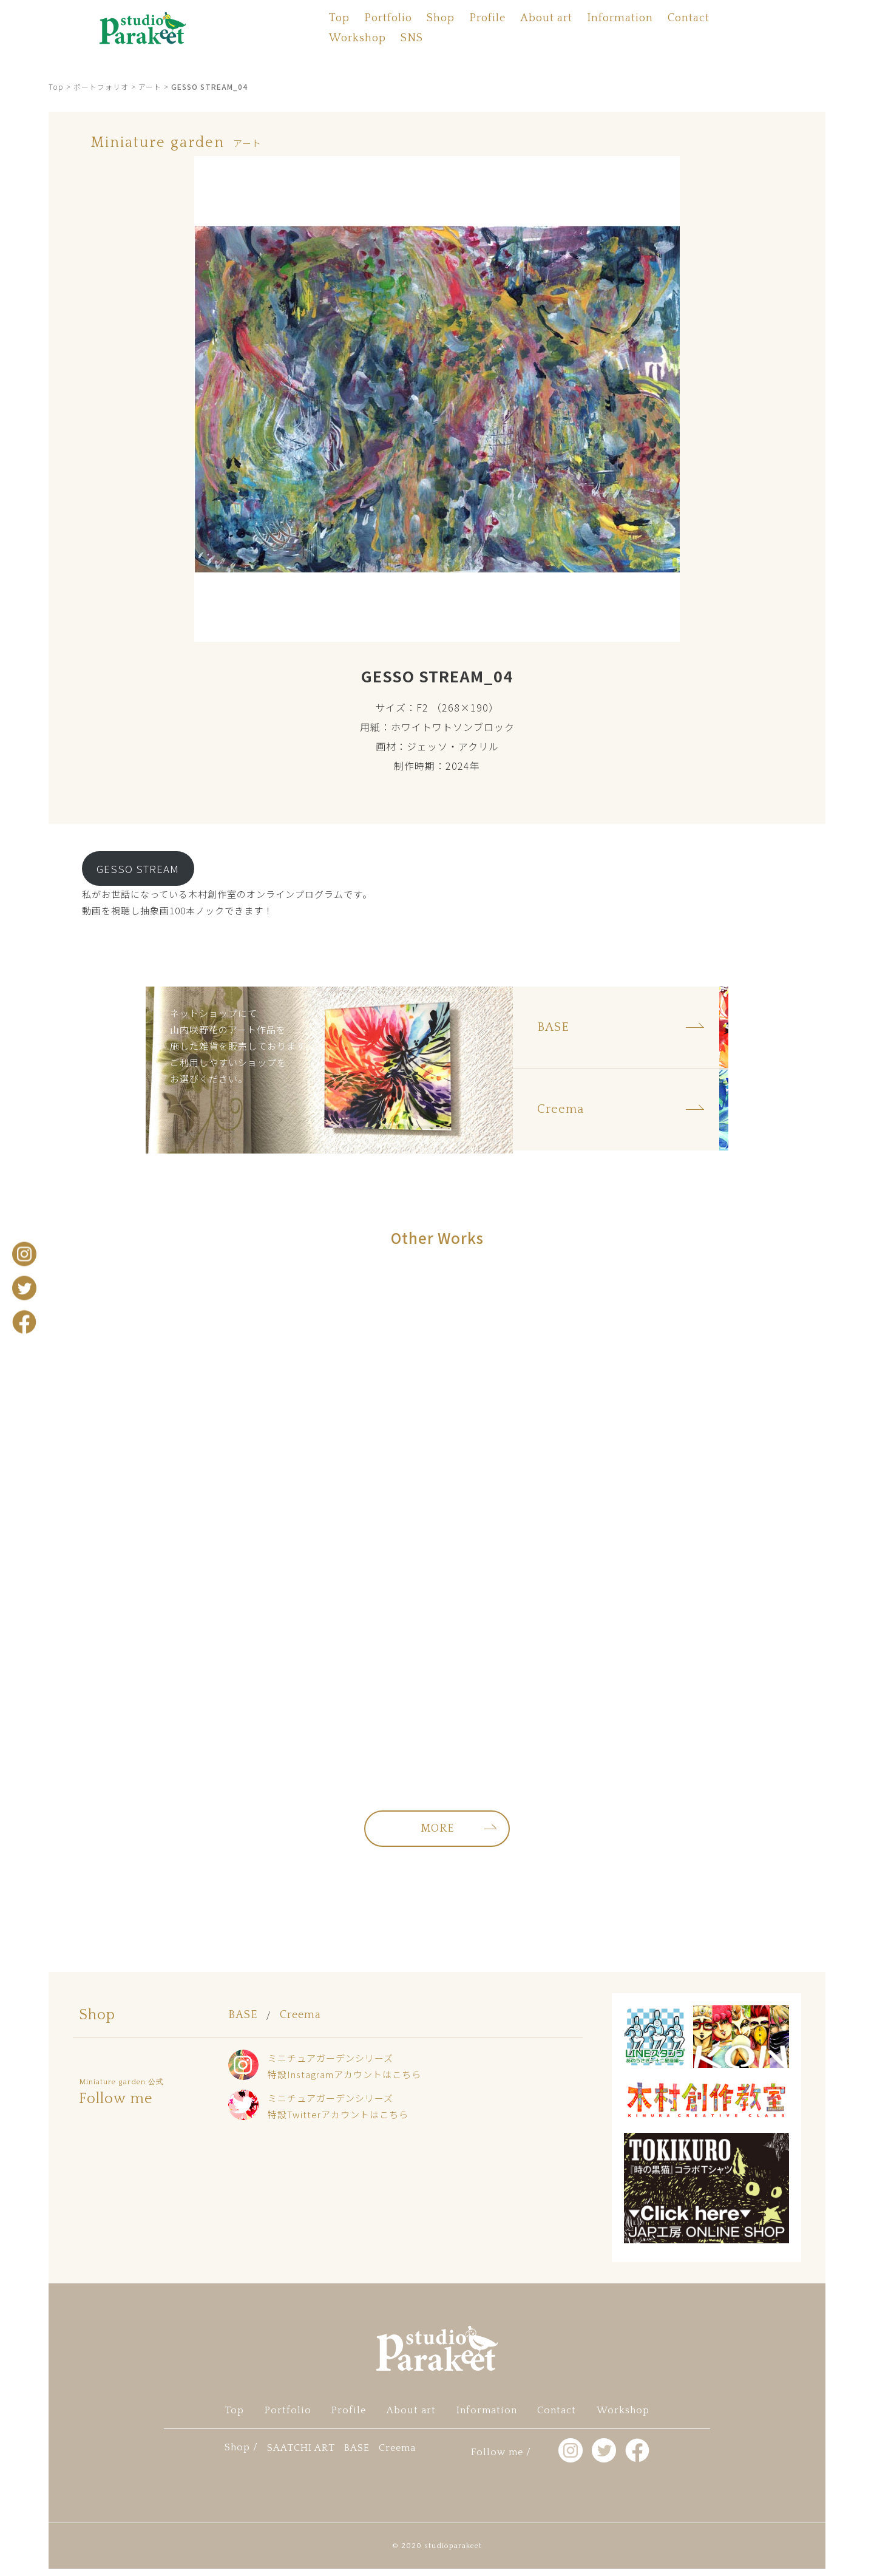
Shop (441, 18)
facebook (24, 1322)
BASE (242, 2022)
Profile (487, 18)
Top (339, 18)
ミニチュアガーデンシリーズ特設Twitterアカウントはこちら (338, 2113)
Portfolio (388, 18)
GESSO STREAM (138, 868)
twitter (24, 1288)
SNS (412, 38)
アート (149, 86)
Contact (689, 18)
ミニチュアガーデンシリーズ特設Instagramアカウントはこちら (344, 2073)
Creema (300, 2022)
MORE (437, 1836)
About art (546, 18)
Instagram (24, 1254)
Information (620, 18)
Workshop (357, 38)
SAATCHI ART (301, 2455)
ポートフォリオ (101, 86)
